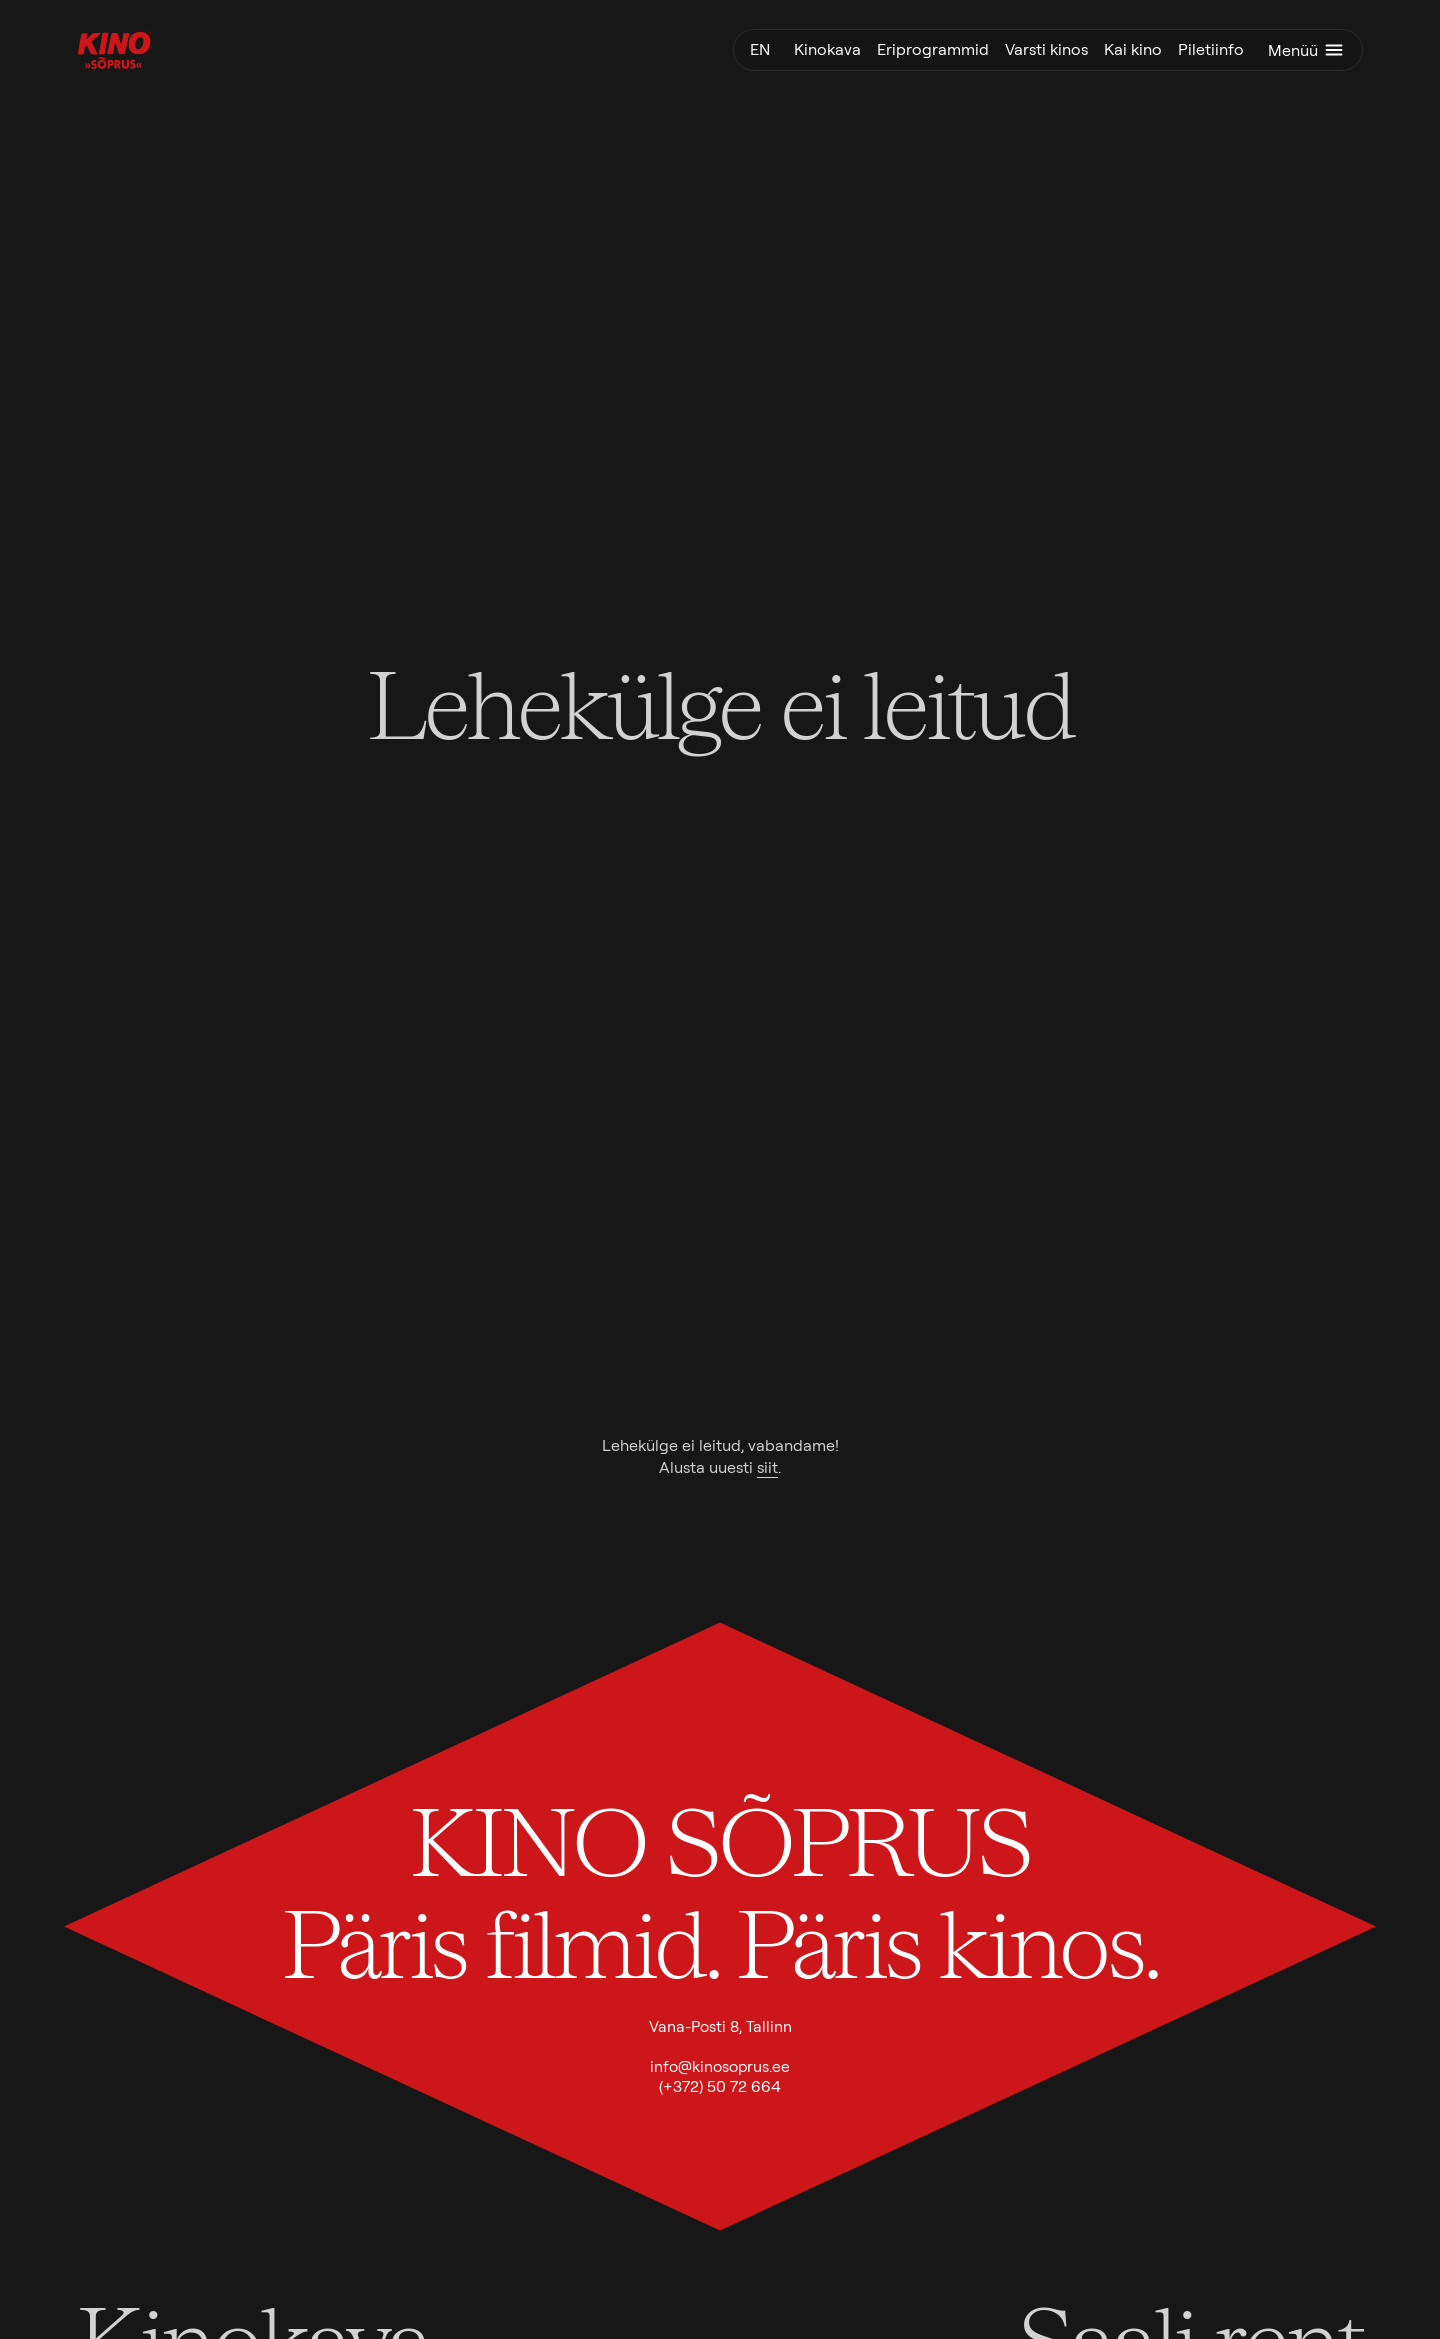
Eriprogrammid (933, 49)
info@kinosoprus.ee (720, 2066)
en (760, 49)
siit (767, 1467)
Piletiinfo (1211, 49)
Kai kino (1133, 49)
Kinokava (827, 49)
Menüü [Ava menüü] (1307, 50)
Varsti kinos (1046, 49)
